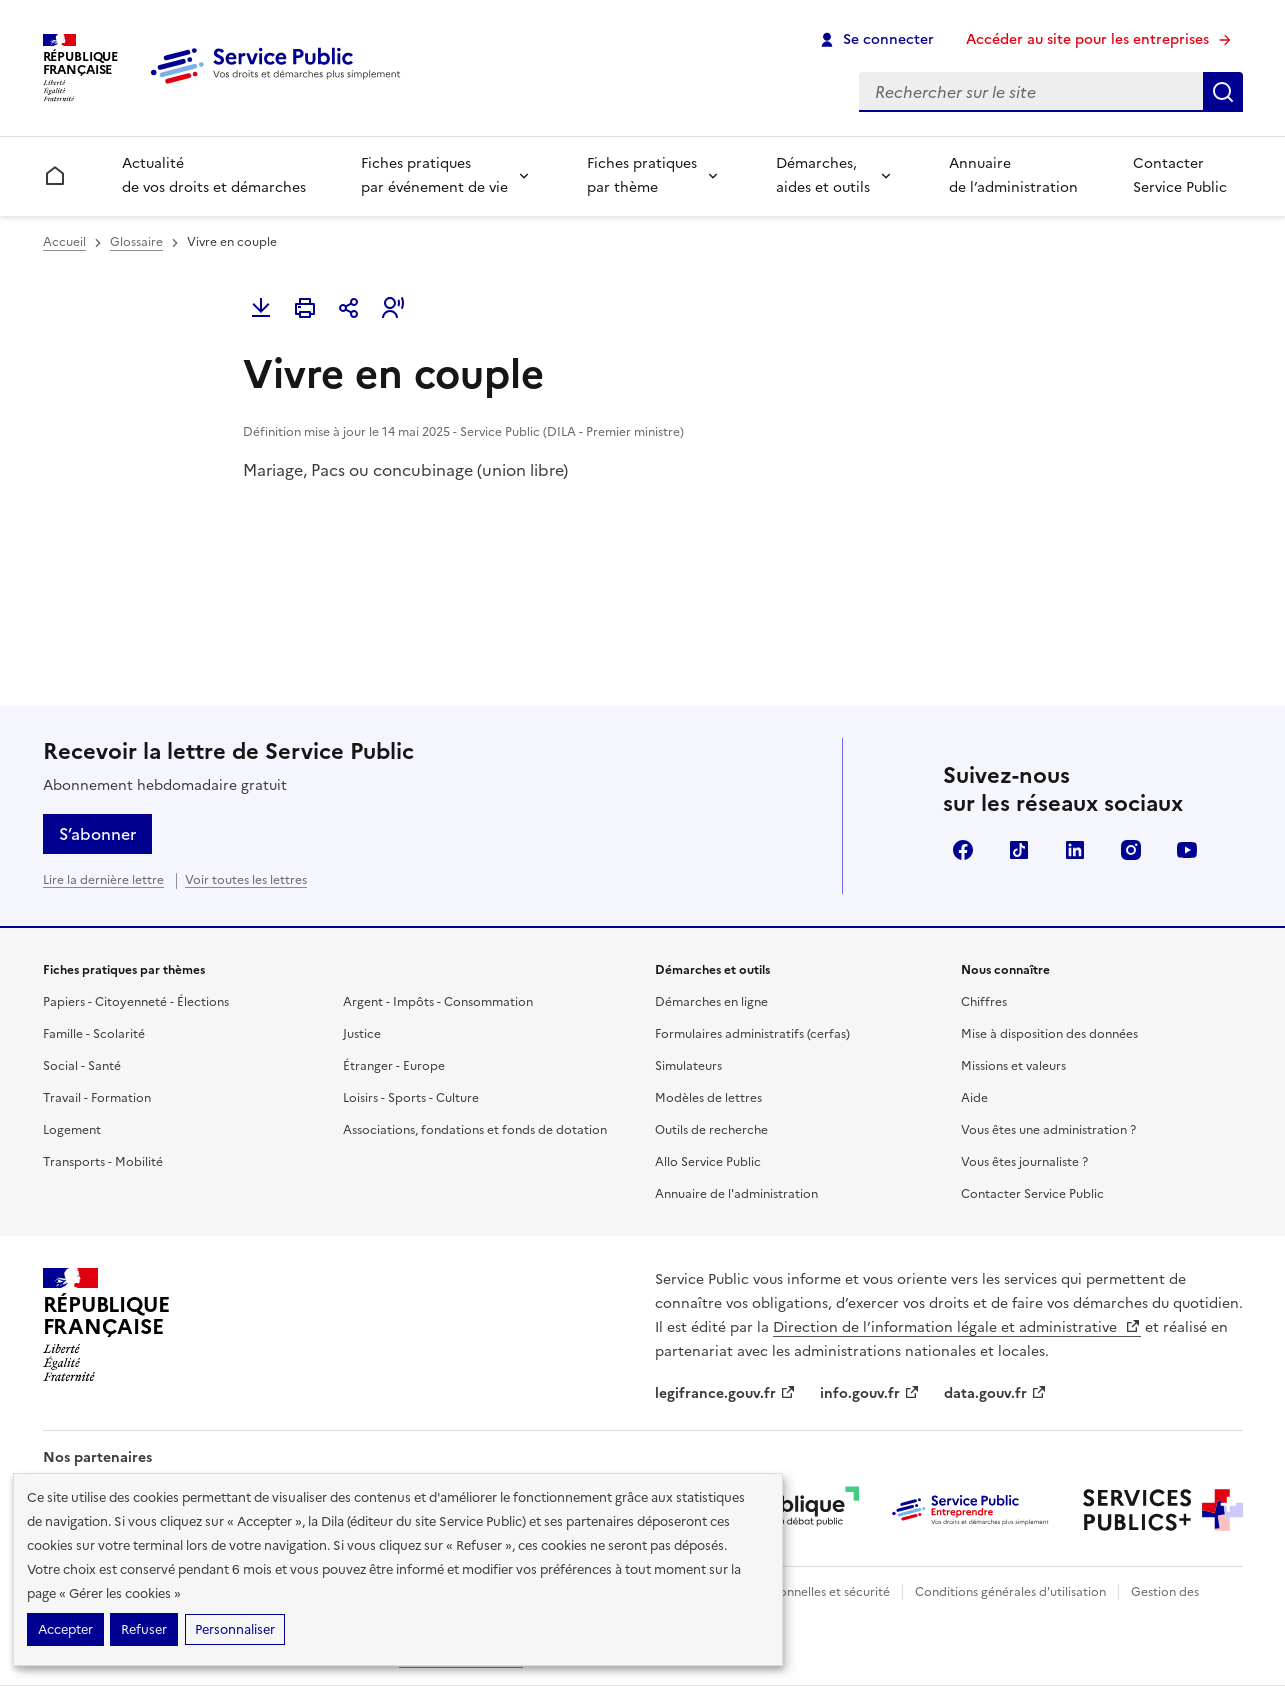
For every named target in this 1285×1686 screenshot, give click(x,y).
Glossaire (136, 242)
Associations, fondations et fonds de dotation (475, 1130)
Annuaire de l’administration (1013, 175)
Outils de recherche (711, 1130)
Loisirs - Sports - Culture (411, 1098)
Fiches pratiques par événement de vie (434, 175)
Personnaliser (235, 1629)
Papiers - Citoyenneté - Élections (136, 1002)
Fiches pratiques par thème (642, 175)
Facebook (963, 850)
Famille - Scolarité (94, 1034)
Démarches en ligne (711, 1002)
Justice (362, 1034)
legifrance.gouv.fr (725, 1393)
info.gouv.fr (870, 1393)
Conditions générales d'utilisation (1010, 1592)
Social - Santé (82, 1066)
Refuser (144, 1629)
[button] (393, 308)
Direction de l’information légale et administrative (957, 1327)
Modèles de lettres (708, 1098)
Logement (72, 1130)
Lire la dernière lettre (103, 880)
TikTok (1019, 850)
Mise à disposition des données (1049, 1034)
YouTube (1187, 850)
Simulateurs (688, 1066)
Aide (974, 1098)
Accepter (65, 1629)
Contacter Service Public (1180, 175)
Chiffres (984, 1002)
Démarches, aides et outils (823, 175)
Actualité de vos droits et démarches (214, 175)
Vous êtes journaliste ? (1024, 1162)
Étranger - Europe (394, 1066)
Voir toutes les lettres (246, 880)
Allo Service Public (708, 1162)
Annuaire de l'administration (736, 1194)
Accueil (64, 242)
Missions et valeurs (1013, 1066)
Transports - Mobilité (103, 1162)
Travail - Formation (97, 1098)
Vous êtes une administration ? (1048, 1130)
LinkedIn (1075, 850)
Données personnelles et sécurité (795, 1592)
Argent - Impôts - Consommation (438, 1002)
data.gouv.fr (995, 1393)
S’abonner (97, 834)
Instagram (1131, 850)
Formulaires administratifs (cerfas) (752, 1034)
